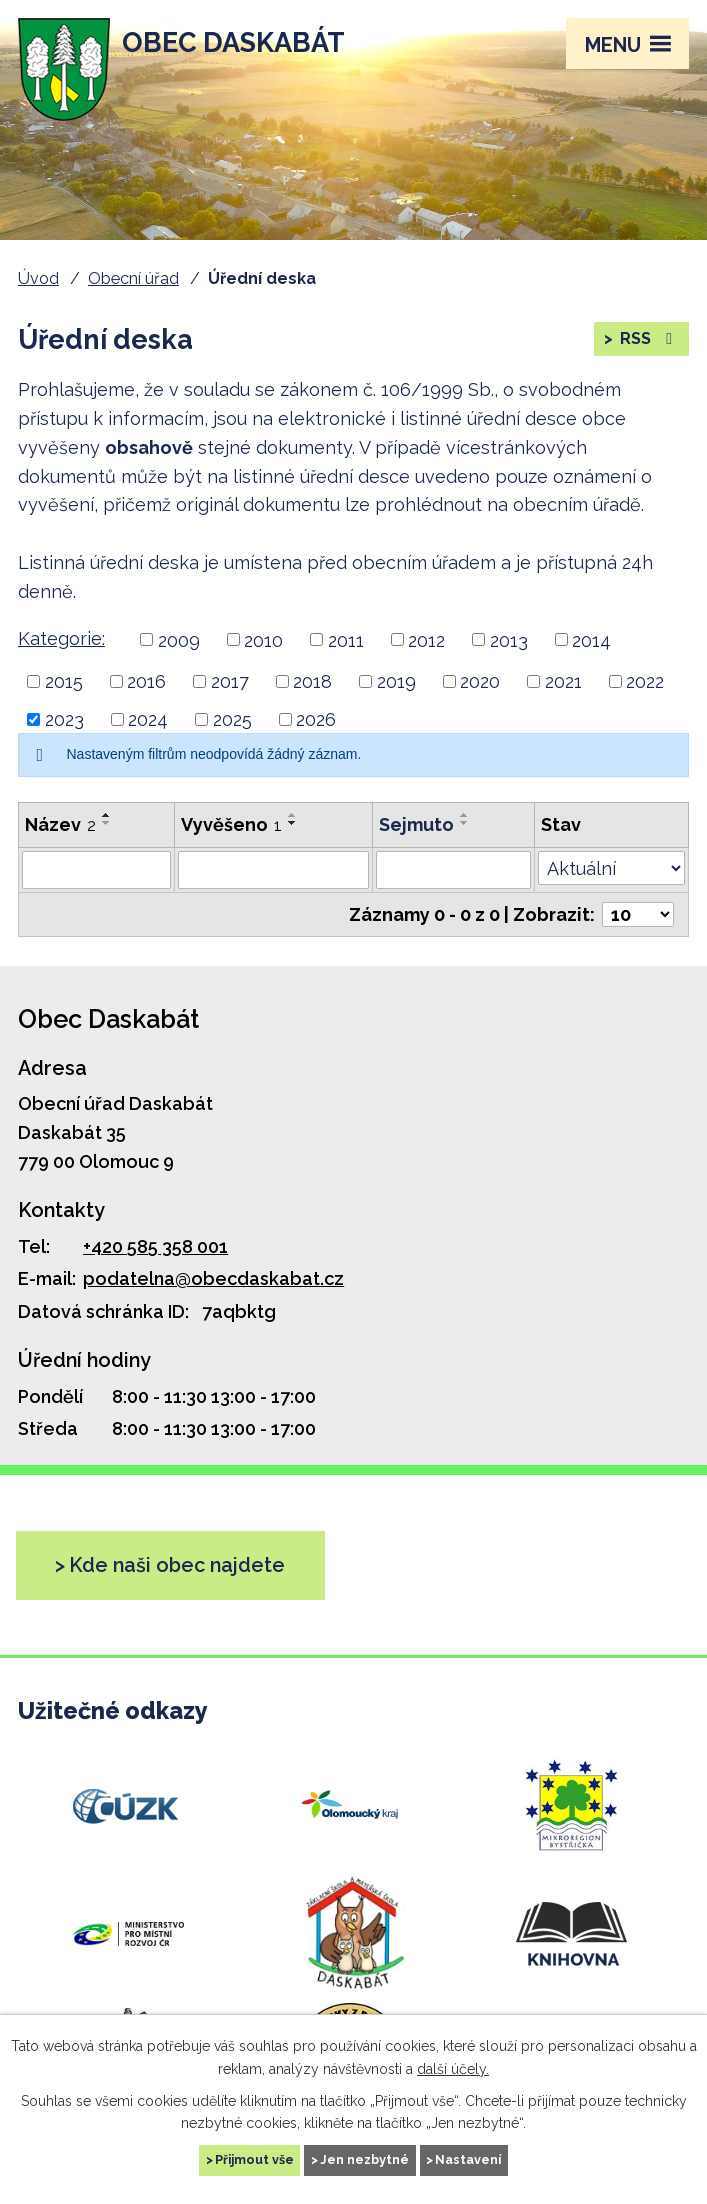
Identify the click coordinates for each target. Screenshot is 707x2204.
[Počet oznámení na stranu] (638, 914)
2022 (645, 681)
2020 (480, 681)
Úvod (38, 278)
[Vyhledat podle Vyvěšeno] (274, 870)
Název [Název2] (60, 824)
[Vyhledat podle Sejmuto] (453, 870)
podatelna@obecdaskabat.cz (213, 1278)
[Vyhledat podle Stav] (611, 868)
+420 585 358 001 (155, 1246)
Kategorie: (61, 638)
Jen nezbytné (364, 2159)
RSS (647, 338)
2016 (146, 681)
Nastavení (468, 2159)
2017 (230, 681)
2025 (232, 719)
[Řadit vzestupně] (107, 815)
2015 (64, 681)
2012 (426, 639)
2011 (346, 639)
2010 (263, 639)
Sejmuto (416, 824)
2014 (591, 639)
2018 (312, 681)
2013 (509, 639)
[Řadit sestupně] (107, 823)
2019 (396, 681)
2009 (179, 639)
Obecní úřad (133, 278)
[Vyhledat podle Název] (96, 870)
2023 (64, 719)
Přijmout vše (254, 2159)
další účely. (453, 2068)
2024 (148, 719)
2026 (316, 719)
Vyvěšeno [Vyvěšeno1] (231, 824)
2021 (563, 681)
